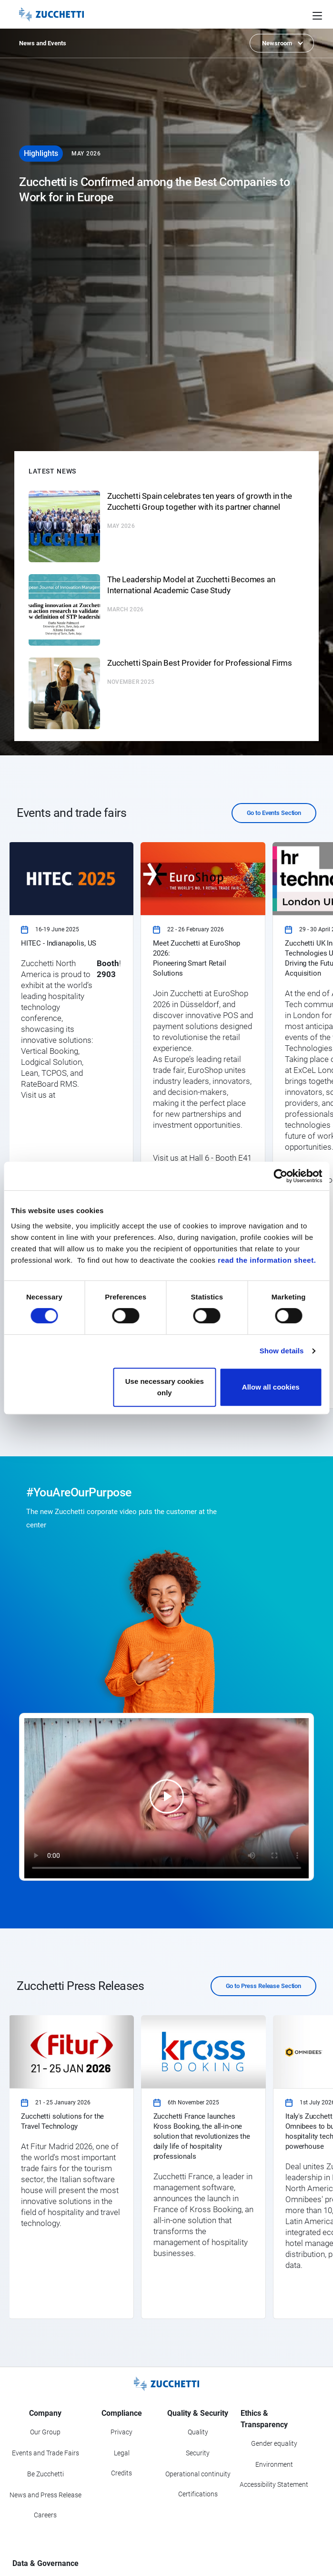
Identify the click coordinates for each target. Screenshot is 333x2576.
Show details (282, 1351)
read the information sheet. (267, 1260)
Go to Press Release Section (264, 1985)
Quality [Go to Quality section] (198, 2432)
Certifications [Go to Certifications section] (198, 2494)
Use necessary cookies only (164, 1387)
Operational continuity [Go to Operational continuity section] (198, 2474)
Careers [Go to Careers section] (45, 2515)
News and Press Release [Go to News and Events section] (45, 2495)
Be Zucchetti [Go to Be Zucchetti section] (45, 2474)
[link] (71, 1125)
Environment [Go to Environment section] (274, 2464)
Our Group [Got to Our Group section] (45, 2432)
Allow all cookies (271, 1387)
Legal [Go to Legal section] (122, 2453)
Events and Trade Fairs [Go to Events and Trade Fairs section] (45, 2453)
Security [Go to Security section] (198, 2453)
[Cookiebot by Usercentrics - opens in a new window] (280, 1176)
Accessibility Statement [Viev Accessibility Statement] (274, 2484)
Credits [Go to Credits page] (121, 2473)
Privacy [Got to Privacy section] (121, 2432)
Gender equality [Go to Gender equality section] (274, 2443)
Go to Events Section (274, 812)
